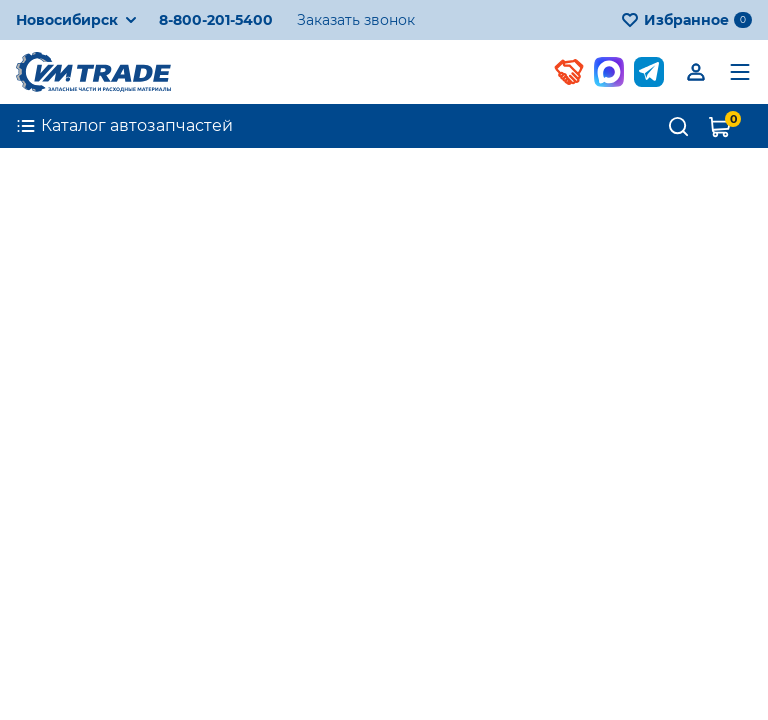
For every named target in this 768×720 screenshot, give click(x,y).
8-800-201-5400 (216, 20)
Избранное (686, 20)
